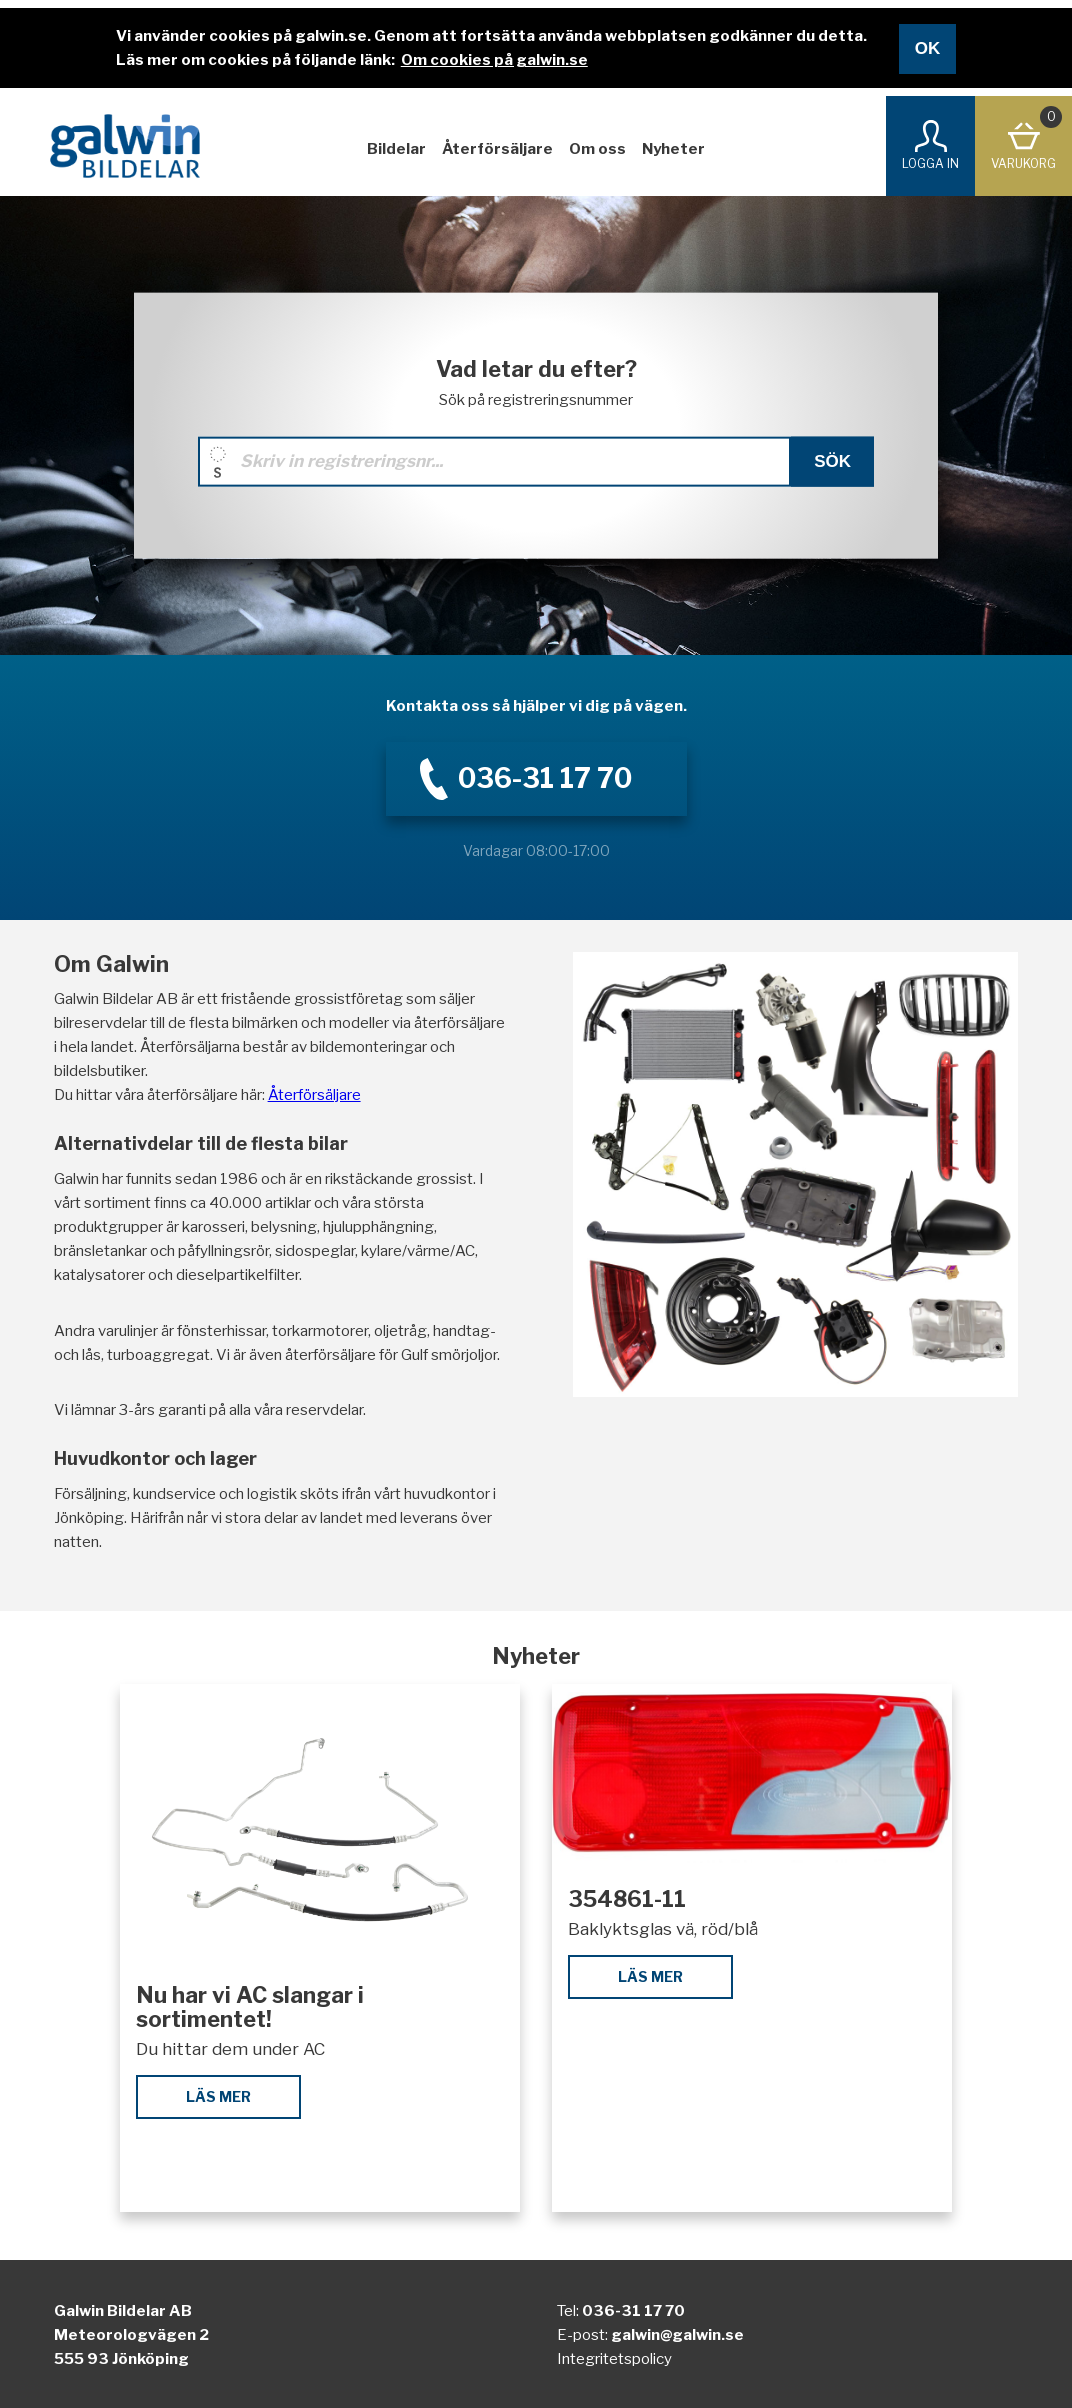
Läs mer (218, 2096)
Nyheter (673, 149)
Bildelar (396, 149)
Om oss (597, 149)
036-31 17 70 (633, 2311)
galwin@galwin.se (677, 2335)
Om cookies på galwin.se (494, 60)
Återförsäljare (497, 149)
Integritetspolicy (614, 2359)
